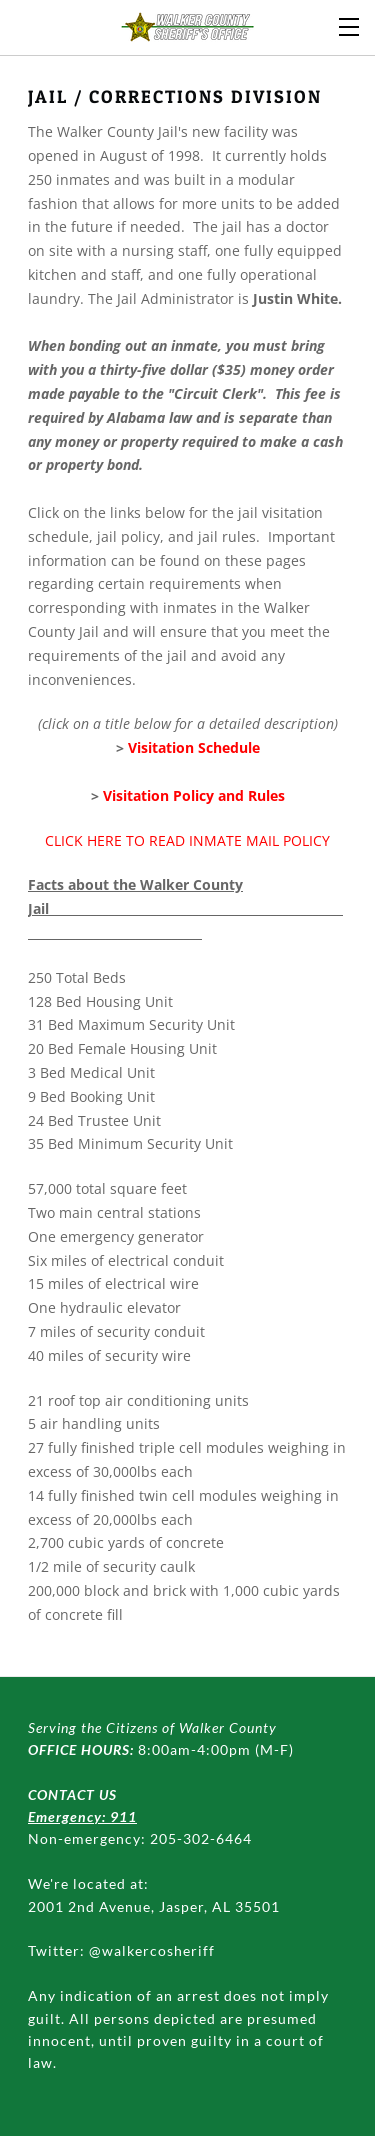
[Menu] (350, 25)
